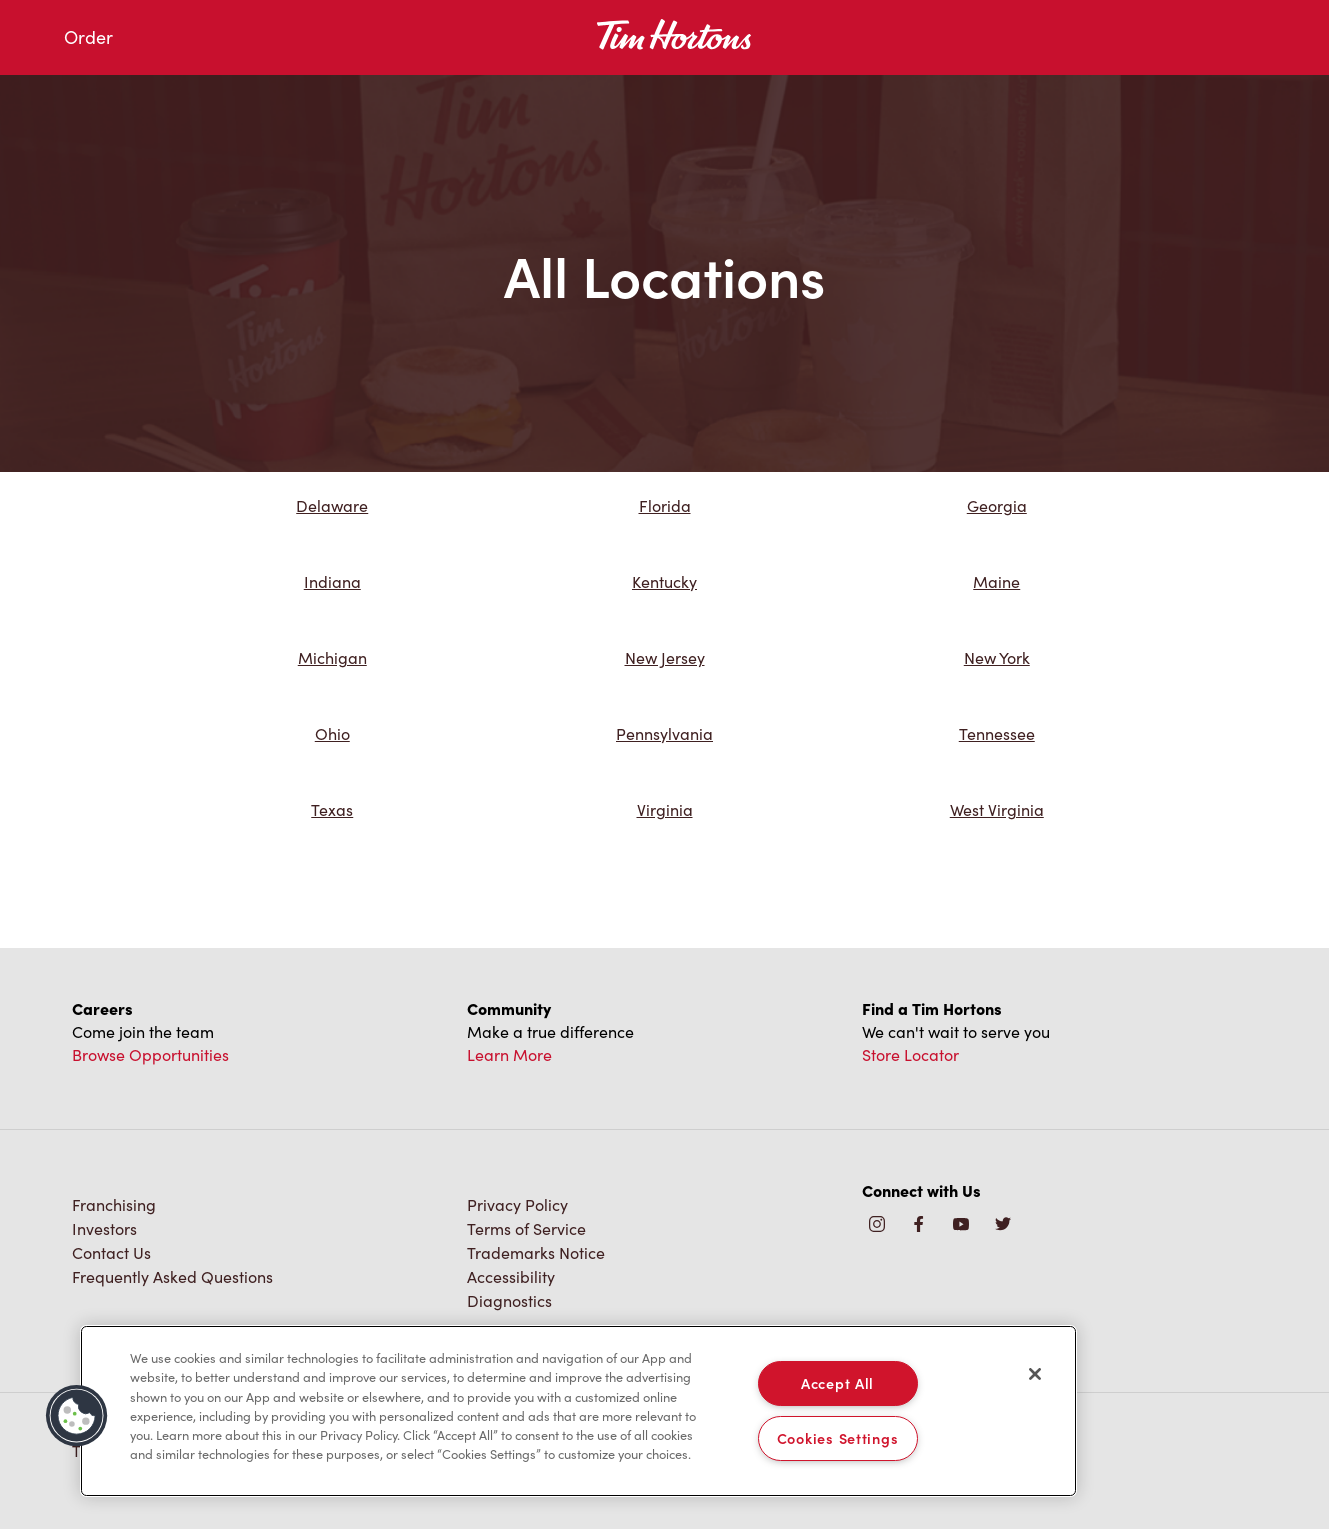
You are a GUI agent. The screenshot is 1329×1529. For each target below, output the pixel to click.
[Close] (1035, 1374)
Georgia (997, 505)
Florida (665, 505)
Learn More (509, 1054)
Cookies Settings (838, 1438)
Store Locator (910, 1054)
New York (997, 657)
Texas (332, 809)
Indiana (332, 581)
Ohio (332, 733)
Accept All (837, 1383)
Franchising (114, 1204)
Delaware (332, 505)
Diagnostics (509, 1300)
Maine (996, 581)
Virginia (665, 809)
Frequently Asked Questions (172, 1276)
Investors (104, 1228)
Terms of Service (526, 1228)
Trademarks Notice (536, 1252)
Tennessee (997, 733)
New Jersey (665, 657)
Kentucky (664, 581)
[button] (77, 1416)
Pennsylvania (664, 733)
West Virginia (997, 809)
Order (88, 37)
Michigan (332, 657)
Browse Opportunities (150, 1054)
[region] (578, 1411)
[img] (1003, 1225)
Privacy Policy (517, 1204)
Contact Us (111, 1252)
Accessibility (511, 1276)
